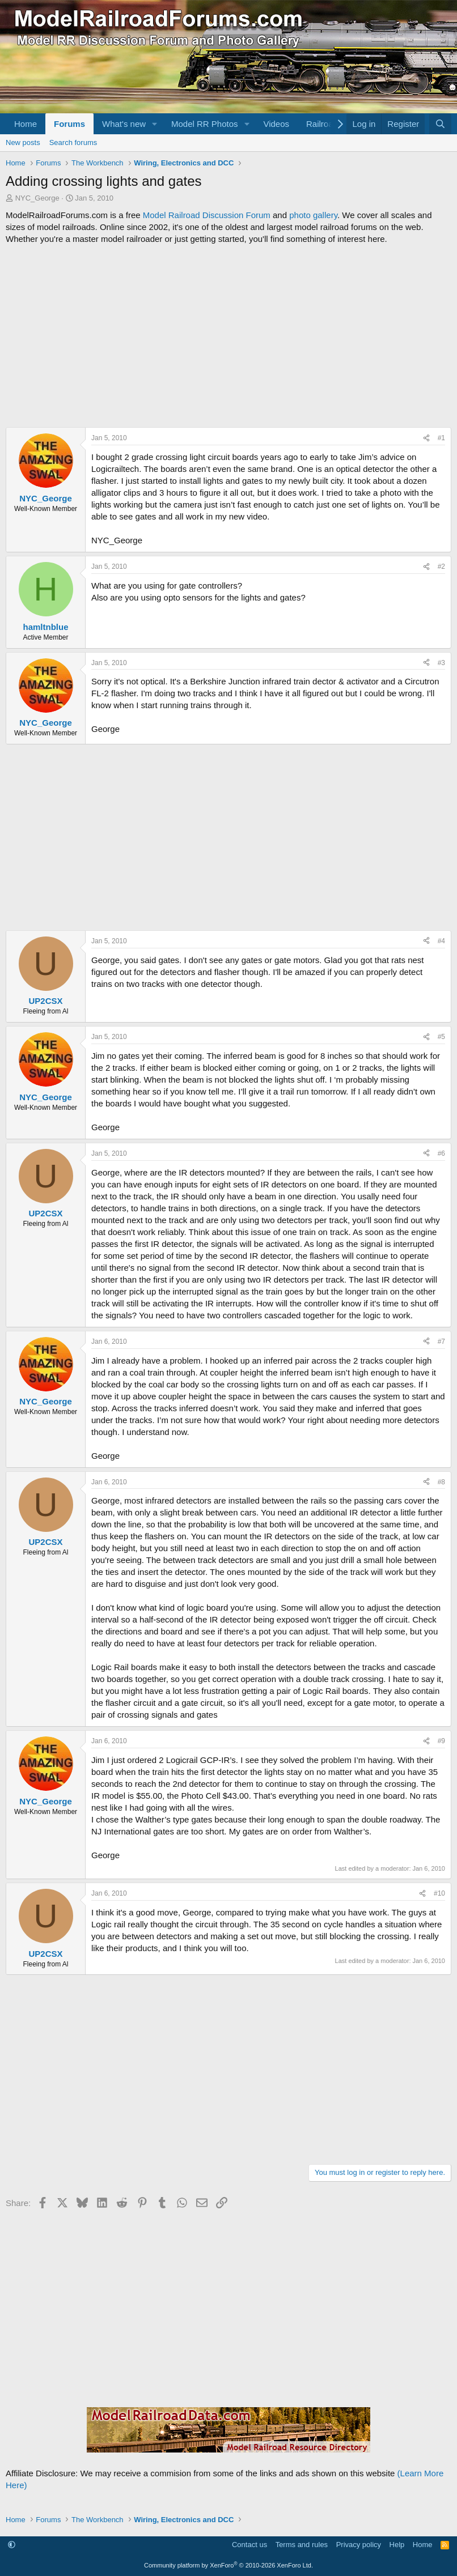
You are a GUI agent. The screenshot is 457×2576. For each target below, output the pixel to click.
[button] (155, 123)
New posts (23, 142)
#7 (441, 1342)
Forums (69, 124)
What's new (124, 124)
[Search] (440, 123)
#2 (441, 566)
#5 (441, 1037)
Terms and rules (302, 2544)
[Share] (426, 438)
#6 (441, 1153)
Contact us (249, 2544)
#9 (441, 1741)
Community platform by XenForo (228, 2565)
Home (25, 124)
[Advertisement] (228, 336)
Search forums (73, 142)
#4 (441, 941)
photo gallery (313, 215)
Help (397, 2544)
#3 (441, 663)
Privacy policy (358, 2544)
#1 (441, 438)
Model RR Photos (204, 124)
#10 (439, 1893)
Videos (276, 124)
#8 (441, 1482)
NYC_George (37, 198)
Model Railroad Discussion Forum (206, 215)
